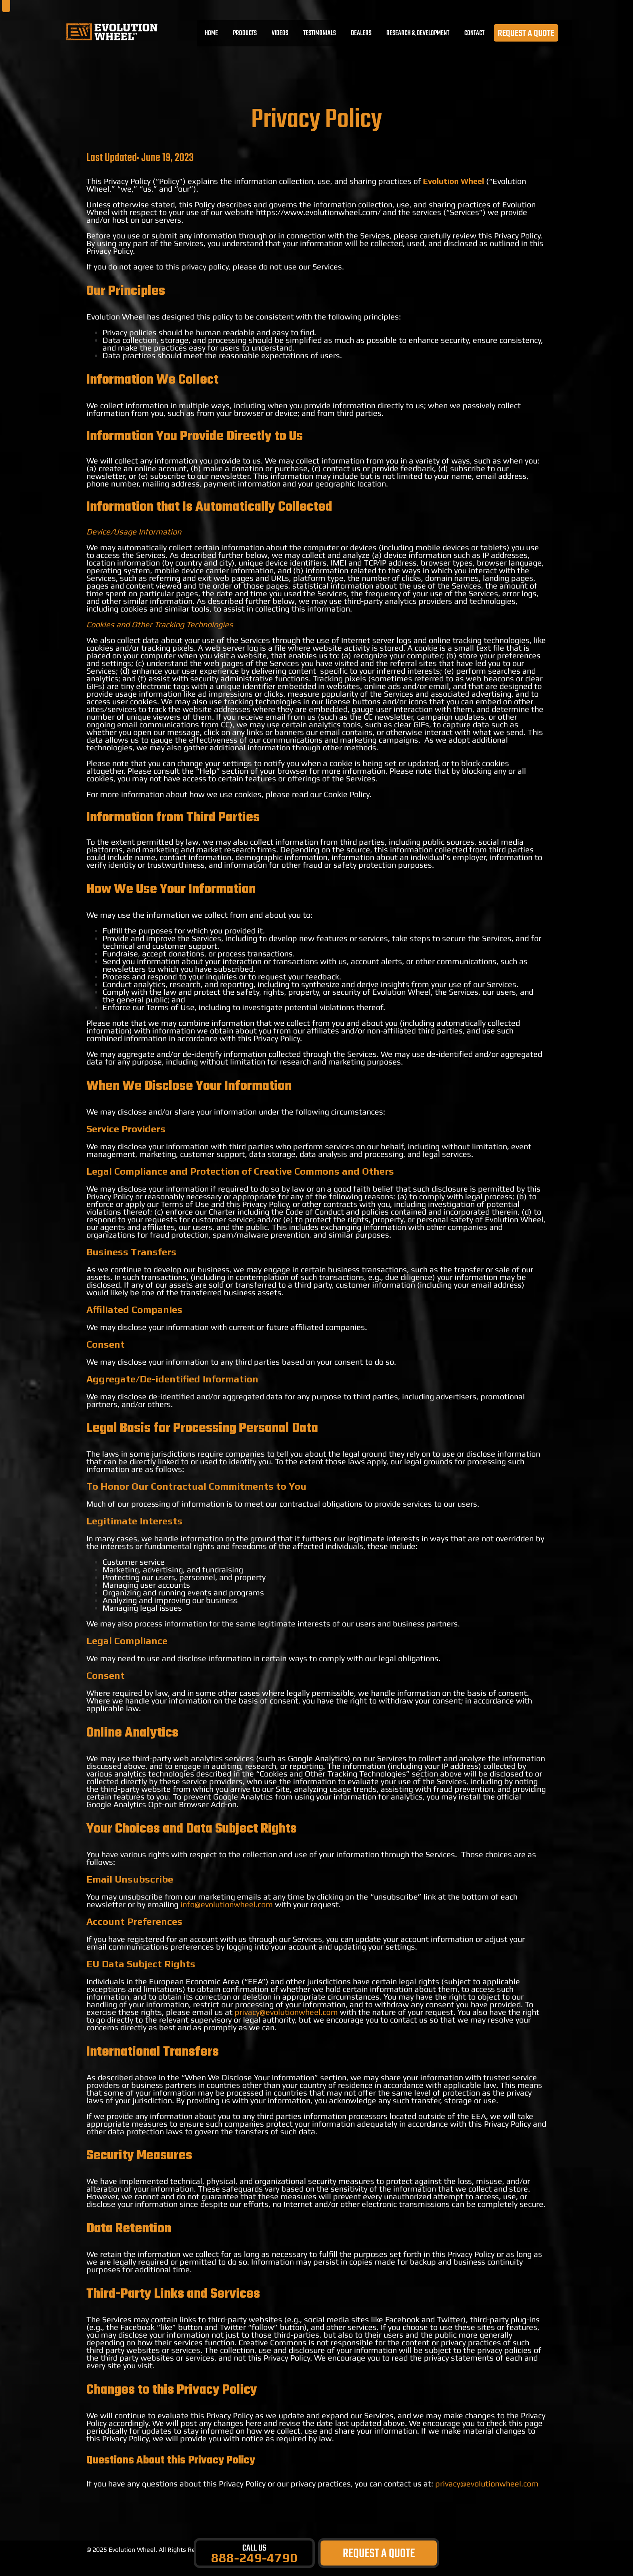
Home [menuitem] (212, 35)
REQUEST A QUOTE (527, 35)
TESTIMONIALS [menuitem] (320, 35)
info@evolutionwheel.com (226, 1904)
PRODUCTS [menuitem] (246, 35)
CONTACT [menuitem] (475, 35)
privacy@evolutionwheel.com (286, 2012)
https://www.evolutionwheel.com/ (318, 212)
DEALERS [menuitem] (362, 35)
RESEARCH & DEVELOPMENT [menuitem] (419, 35)
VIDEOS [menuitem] (281, 35)
